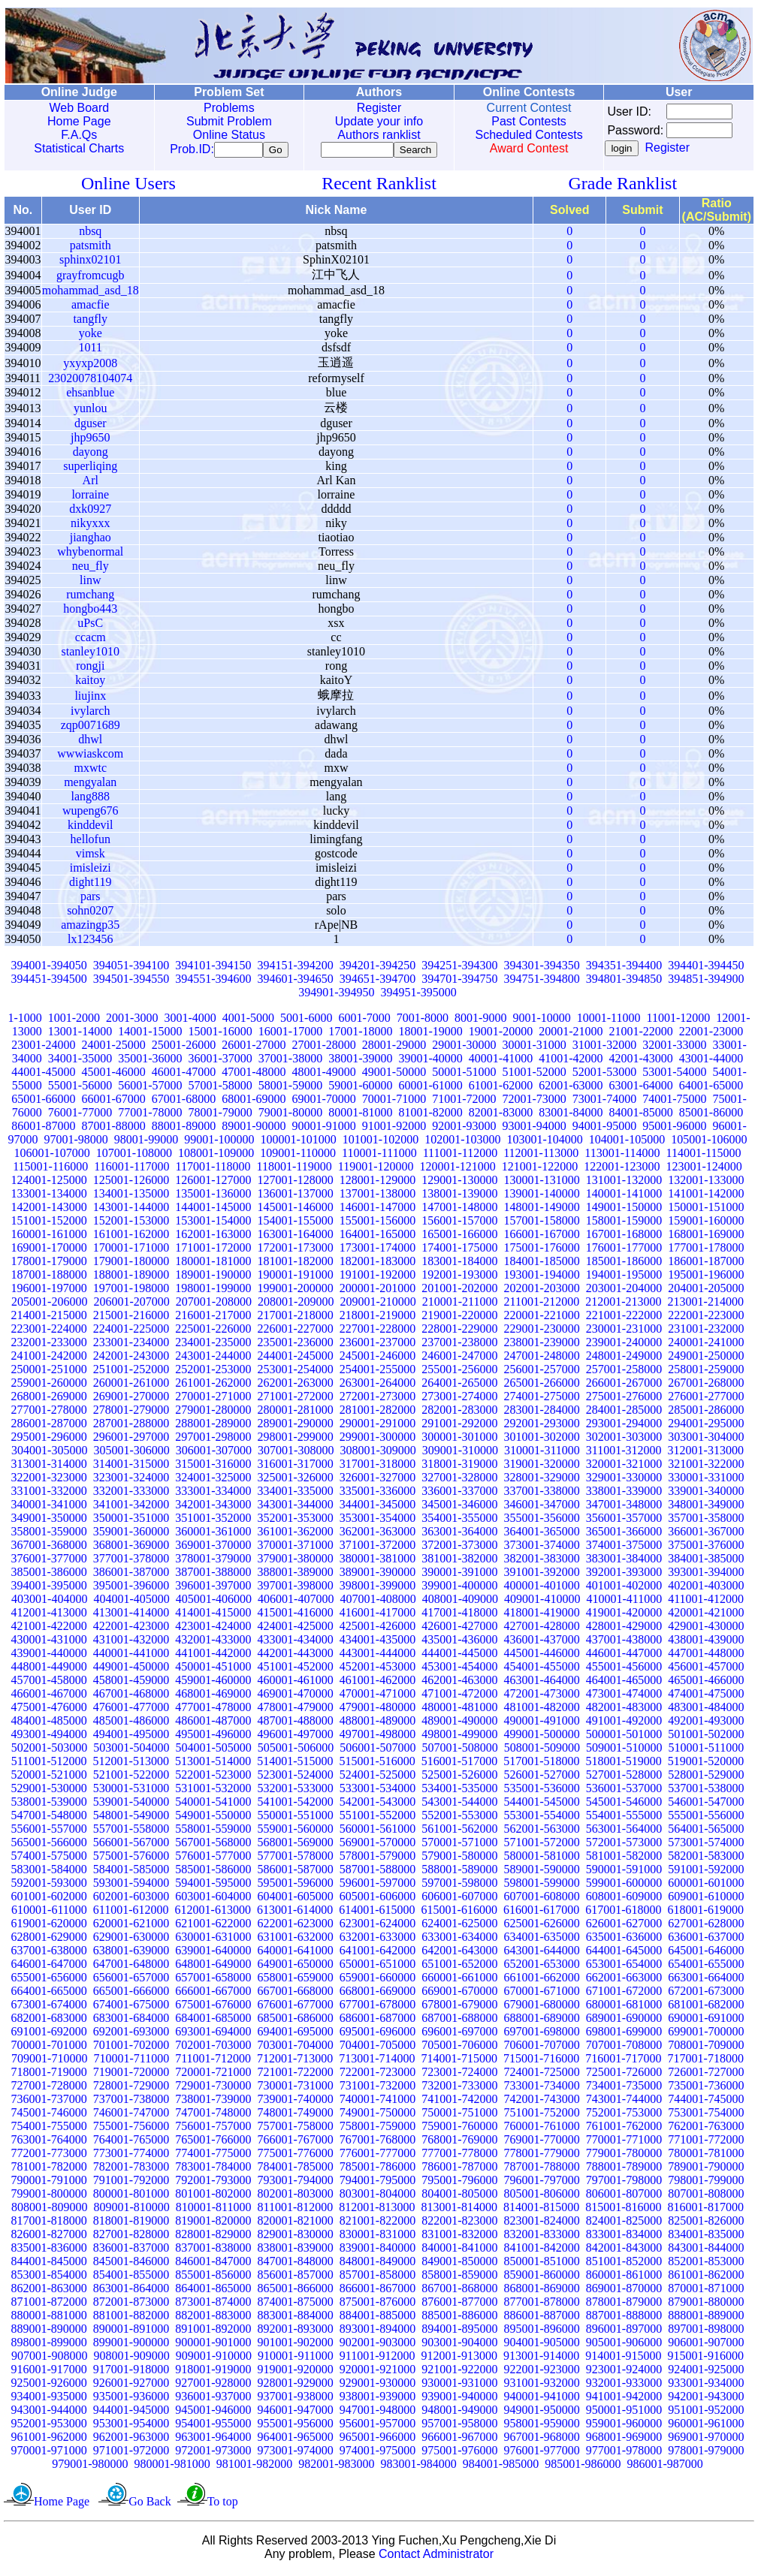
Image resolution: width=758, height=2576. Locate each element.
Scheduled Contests (522, 134)
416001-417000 (377, 1615)
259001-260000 (49, 1385)
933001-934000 (706, 2385)
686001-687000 (377, 2020)
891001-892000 (213, 2331)
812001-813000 (377, 2210)
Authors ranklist (375, 134)
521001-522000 (131, 1777)
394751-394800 (541, 981)
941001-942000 (624, 2399)
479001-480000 (377, 1710)
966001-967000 (459, 2439)
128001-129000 (377, 1183)
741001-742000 (459, 2101)
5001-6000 (306, 1020)
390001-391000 (459, 1574)
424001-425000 (296, 1628)
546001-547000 (706, 1804)
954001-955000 (213, 2426)
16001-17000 (290, 1034)
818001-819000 (131, 2223)
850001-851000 (541, 2264)
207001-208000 (214, 1304)
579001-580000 (459, 1858)
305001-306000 (131, 1453)
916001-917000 (49, 2372)
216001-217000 (213, 1318)
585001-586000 (213, 1872)
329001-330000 (624, 1480)
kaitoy (90, 682)
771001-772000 (706, 2142)
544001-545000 (541, 1804)
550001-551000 (296, 1818)
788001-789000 (624, 2169)
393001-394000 (706, 1574)
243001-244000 (213, 1358)
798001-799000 (706, 2183)
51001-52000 (534, 1074)
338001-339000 (624, 1493)
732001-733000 (459, 2088)
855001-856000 (213, 2277)
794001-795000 (377, 2183)
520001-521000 (49, 1777)
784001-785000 (296, 2169)
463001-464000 (541, 1683)
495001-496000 (213, 1737)
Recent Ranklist (379, 186)
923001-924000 (624, 2372)
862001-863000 (49, 2291)
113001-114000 (622, 1155)
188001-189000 (131, 1277)
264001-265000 (459, 1385)
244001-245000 (296, 1358)
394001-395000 (49, 1588)
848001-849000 (377, 2264)
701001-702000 (131, 2047)
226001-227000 (296, 1331)
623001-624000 (377, 1926)
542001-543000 (377, 1804)
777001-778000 (459, 2156)
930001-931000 (459, 2385)
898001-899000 (49, 2345)
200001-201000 (377, 1291)
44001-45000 (43, 1074)
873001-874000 (213, 2304)
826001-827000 (49, 2237)
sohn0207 (90, 913)
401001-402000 (624, 1588)
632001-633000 (377, 1939)
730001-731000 (296, 2088)
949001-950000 (541, 2412)
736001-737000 (49, 2101)
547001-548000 (49, 1818)
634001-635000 (541, 1939)
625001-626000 (541, 1926)
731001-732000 (377, 2088)
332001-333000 (131, 1493)
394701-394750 (459, 981)
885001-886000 (459, 2318)
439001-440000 (49, 1656)
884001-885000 (377, 2318)
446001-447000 (624, 1656)
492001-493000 (706, 1723)
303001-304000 (706, 1439)
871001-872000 (49, 2304)
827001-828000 (131, 2237)
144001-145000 (213, 1210)
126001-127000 (213, 1183)
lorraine (90, 497)
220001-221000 (541, 1318)
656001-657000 (131, 1980)
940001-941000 (541, 2399)
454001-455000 (541, 1669)
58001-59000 (290, 1088)
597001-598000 (459, 1885)
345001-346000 (459, 1507)
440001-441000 (131, 1656)
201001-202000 (459, 1291)
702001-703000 (213, 2047)
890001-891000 (131, 2331)
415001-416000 (296, 1615)
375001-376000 (706, 1547)
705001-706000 (459, 2047)
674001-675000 (131, 2007)
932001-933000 (624, 2385)
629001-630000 (131, 1939)
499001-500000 (541, 1737)
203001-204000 (624, 1291)
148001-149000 (541, 1210)
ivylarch (90, 713)
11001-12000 (678, 1020)
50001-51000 (464, 1074)
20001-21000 (570, 1034)
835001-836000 (49, 2250)
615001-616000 (459, 1912)
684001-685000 (213, 2020)
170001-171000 (131, 1250)
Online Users (128, 186)
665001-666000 (131, 1993)
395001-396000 (131, 1588)
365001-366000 (624, 1534)
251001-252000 (131, 1372)
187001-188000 (49, 1277)
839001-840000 (377, 2250)
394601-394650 (296, 981)
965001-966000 (377, 2439)
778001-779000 (541, 2156)
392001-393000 (624, 1574)
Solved (569, 212)
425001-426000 (377, 1628)
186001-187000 (706, 1264)
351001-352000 (213, 1520)
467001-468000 (131, 1696)
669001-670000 (459, 1993)
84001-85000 (640, 1115)
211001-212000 (541, 1304)
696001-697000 (459, 2034)
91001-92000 (394, 1128)
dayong (90, 454)
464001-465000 (624, 1683)
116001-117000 (131, 1169)
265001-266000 (541, 1385)
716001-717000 (623, 2061)
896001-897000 (624, 2331)
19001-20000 (501, 1034)
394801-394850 (624, 981)
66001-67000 (114, 1101)
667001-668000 (296, 1993)
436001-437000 (541, 1642)
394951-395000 (419, 995)
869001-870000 (624, 2291)
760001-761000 (541, 2129)
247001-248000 (541, 1358)
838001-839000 (296, 2250)
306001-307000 (214, 1453)
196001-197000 (49, 1291)
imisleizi (90, 870)
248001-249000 (624, 1358)
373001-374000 (541, 1547)
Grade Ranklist (622, 186)
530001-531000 (131, 1791)
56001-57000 (150, 1088)
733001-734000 (541, 2088)
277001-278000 (49, 1412)
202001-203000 (541, 1291)
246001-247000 (459, 1358)
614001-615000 (377, 1912)
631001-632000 (296, 1939)
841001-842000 (541, 2250)
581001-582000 (624, 1858)
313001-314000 (49, 1466)
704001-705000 (377, 2047)
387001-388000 (213, 1574)
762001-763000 (706, 2129)
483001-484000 (706, 1710)
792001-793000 (213, 2183)
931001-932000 (541, 2385)
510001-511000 (706, 1750)
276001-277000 (706, 1399)
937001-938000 (296, 2399)
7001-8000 (422, 1020)
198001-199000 (213, 1291)
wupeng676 (90, 813)
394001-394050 (49, 968)
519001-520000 (706, 1764)
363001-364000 (459, 1534)
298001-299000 (296, 1439)
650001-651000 (377, 1966)
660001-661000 (459, 1980)
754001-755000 (49, 2129)
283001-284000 (541, 1412)
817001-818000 (49, 2223)
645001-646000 (706, 1953)
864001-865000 (213, 2291)
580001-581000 (541, 1858)
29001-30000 (464, 1047)
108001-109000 (216, 1155)
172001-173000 (296, 1250)
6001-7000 (364, 1020)
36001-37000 (220, 1061)
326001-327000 (377, 1480)
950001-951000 (624, 2412)
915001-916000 (706, 2358)
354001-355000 (459, 1520)
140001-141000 (624, 1196)
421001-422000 (49, 1628)
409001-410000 (542, 1601)
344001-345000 (377, 1507)
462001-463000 (459, 1683)
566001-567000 (131, 1845)
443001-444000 (377, 1656)
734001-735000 (624, 2088)
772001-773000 (49, 2156)
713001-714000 (377, 2061)
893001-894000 (377, 2331)
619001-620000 (49, 1926)
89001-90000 (253, 1128)
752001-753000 (624, 2115)
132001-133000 (706, 1183)
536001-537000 (624, 1791)
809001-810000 (131, 2210)
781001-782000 (49, 2169)
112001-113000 (540, 1155)
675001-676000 (213, 2007)
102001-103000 (462, 1142)
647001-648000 (131, 1966)
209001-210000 (377, 1304)
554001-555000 (624, 1818)
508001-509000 (542, 1750)
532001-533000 (296, 1791)
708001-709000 (706, 2047)
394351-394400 (624, 968)
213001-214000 (706, 1304)
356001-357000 (624, 1520)
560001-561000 (377, 1831)
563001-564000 (624, 1831)
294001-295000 (706, 1426)
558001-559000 (213, 1831)
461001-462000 (377, 1683)
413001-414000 (131, 1615)
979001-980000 (90, 2466)
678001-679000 (459, 2007)
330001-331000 (706, 1480)
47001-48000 (253, 1074)
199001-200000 (296, 1291)
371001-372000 (377, 1547)
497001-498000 (377, 1737)
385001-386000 (49, 1574)
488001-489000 (377, 1723)
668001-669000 (377, 1993)
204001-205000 (706, 1291)
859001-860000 (541, 2277)
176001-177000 (624, 1250)
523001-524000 (296, 1777)
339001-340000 (706, 1493)
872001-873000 (131, 2304)
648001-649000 (213, 1966)
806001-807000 (624, 2196)
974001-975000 (377, 2453)
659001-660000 (377, 1980)
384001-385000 (706, 1561)
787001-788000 (541, 2169)
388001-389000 (296, 1574)
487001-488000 (296, 1723)
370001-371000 (296, 1547)
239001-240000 (624, 1345)
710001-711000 (131, 2061)
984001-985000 (501, 2466)
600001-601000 (706, 1885)
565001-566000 (49, 1845)
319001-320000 (541, 1466)
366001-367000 (706, 1534)
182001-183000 (377, 1264)
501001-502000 (706, 1737)
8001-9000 (480, 1020)
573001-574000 (706, 1845)
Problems (226, 107)
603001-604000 (213, 1899)
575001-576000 (131, 1858)
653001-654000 (624, 1966)
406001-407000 (296, 1601)
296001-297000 (131, 1439)
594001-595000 (213, 1885)
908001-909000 (131, 2358)
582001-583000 (706, 1858)
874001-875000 (296, 2304)
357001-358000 (706, 1520)
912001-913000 (459, 2358)
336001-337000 (459, 1493)
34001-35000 (80, 1061)
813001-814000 (459, 2210)
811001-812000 (296, 2210)
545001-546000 (624, 1804)
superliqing (90, 468)
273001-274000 (459, 1399)
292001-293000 (541, 1426)
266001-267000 (624, 1385)
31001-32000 (604, 1047)
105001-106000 (709, 1142)
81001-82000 (431, 1115)
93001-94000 (534, 1128)
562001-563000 (541, 1831)
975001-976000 (459, 2453)
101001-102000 (380, 1142)
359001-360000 (131, 1534)
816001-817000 (706, 2210)
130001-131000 (541, 1183)
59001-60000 (360, 1088)
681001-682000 (706, 2007)
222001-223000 (706, 1318)
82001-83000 (501, 1115)
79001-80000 (290, 1115)
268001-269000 (49, 1399)
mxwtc (90, 770)
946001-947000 (296, 2412)
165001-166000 (459, 1237)
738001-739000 (213, 2101)
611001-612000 (131, 1912)
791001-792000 (131, 2183)
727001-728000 (49, 2088)
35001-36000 (150, 1061)
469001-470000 (296, 1696)
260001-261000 (131, 1385)
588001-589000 (459, 1872)
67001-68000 (184, 1101)
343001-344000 (296, 1507)
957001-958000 (459, 2426)
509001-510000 (624, 1750)
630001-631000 (213, 1939)
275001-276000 (624, 1399)
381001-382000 (459, 1561)
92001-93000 (464, 1128)
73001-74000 (604, 1101)
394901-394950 (336, 995)
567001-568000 (213, 1845)
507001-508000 (459, 1750)
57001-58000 (220, 1088)
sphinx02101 (90, 262)
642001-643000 (459, 1953)
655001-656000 (49, 1980)
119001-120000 (376, 1169)
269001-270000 (131, 1399)
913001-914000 (541, 2358)
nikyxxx (90, 526)
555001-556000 (706, 1818)
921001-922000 (459, 2372)
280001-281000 (296, 1412)
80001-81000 (360, 1115)
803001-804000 (377, 2196)
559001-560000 (296, 1831)
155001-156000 (377, 1223)
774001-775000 (213, 2156)
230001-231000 (624, 1331)
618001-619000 (706, 1912)
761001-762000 (624, 2129)
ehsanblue (90, 395)
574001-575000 (49, 1858)
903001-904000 (459, 2345)
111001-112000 (460, 1155)
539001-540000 (131, 1804)
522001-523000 (213, 1777)
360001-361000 (213, 1534)
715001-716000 (541, 2061)
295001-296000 (49, 1439)
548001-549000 (131, 1818)
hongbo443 (90, 611)
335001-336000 (377, 1493)
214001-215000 (49, 1318)
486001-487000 (213, 1723)
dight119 (90, 884)
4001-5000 (248, 1020)
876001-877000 (459, 2304)
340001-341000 (49, 1507)
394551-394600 (213, 981)
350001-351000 (131, 1520)
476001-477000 (131, 1710)
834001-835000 (706, 2237)
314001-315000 (131, 1466)
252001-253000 (213, 1372)
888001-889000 (706, 2318)
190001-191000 (296, 1277)
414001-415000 (213, 1615)
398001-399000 (377, 1588)
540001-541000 (213, 1804)
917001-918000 (131, 2372)
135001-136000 (213, 1196)
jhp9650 (90, 440)
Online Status (226, 134)
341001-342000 (131, 1507)
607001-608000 (541, 1899)
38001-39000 (360, 1061)
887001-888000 (624, 2318)
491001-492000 (624, 1723)
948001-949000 (459, 2412)
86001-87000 (43, 1128)
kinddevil (90, 827)
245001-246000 (377, 1358)
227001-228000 (377, 1331)
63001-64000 (640, 1088)
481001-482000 (541, 1710)
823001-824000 (541, 2223)
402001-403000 (706, 1588)
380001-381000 (377, 1561)
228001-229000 (459, 1331)
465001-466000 (706, 1683)
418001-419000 (541, 1615)
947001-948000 (377, 2412)
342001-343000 (213, 1507)
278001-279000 (131, 1412)
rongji (90, 668)
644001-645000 (624, 1953)
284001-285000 (624, 1412)
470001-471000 (377, 1696)
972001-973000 (213, 2453)
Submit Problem (226, 121)
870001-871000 (706, 2291)
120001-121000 (457, 1169)
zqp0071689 (90, 728)
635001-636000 (624, 1939)
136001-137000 (296, 1196)
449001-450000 (131, 1669)
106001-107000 (51, 1155)
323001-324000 (131, 1480)
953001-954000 (131, 2426)
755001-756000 (131, 2129)
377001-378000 (131, 1561)
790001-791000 (49, 2183)
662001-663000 (624, 1980)
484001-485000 (49, 1723)
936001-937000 (213, 2399)
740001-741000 (377, 2101)
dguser (90, 426)
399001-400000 (459, 1588)
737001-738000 (131, 2101)
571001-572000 (541, 1845)
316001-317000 (296, 1466)
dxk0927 (90, 511)
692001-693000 (131, 2034)
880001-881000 (49, 2318)
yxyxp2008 (90, 366)
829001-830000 (296, 2237)
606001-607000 (459, 1899)
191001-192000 (377, 1277)
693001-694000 (213, 2034)
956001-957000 (377, 2426)
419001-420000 (624, 1615)
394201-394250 (377, 968)
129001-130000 (459, 1183)
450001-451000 (213, 1669)
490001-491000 (541, 1723)
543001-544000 (459, 1804)
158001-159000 (624, 1223)
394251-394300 (459, 968)
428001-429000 (624, 1628)
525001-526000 (459, 1777)
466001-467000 (49, 1696)
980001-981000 (172, 2466)
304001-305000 (49, 1453)
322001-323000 (49, 1480)
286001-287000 (49, 1426)
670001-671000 (541, 1993)
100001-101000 (299, 1142)
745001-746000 (49, 2115)
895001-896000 (541, 2331)
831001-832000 (459, 2237)
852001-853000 (706, 2264)
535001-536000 (541, 1791)
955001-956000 (296, 2426)
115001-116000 (50, 1169)
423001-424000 (213, 1628)
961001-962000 (49, 2439)
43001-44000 (711, 1061)
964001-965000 (296, 2439)
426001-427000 (459, 1628)
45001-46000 (114, 1074)
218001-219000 (377, 1318)
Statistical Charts (78, 148)
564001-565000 (706, 1831)
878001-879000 (624, 2304)
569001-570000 (377, 1845)
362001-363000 (377, 1534)
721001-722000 (296, 2074)
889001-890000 (49, 2331)
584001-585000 (131, 1872)
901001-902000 (296, 2345)
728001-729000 (131, 2088)
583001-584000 (49, 1872)
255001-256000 (459, 1372)
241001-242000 (49, 1358)
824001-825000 (624, 2223)
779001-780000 (624, 2156)
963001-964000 (213, 2439)
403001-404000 (49, 1601)
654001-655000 (706, 1966)
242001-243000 (131, 1358)
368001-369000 (131, 1547)
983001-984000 (419, 2466)
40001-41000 (501, 1061)
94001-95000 (604, 1128)
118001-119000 (294, 1169)
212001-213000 (623, 1304)
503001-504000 (131, 1750)
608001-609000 (624, 1899)
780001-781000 (706, 2156)
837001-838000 (213, 2250)
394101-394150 (213, 968)
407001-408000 (377, 1601)
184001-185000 (541, 1264)
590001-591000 (624, 1872)
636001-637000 (706, 1939)
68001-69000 (253, 1101)
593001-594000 (131, 1885)
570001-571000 (459, 1845)
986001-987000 (664, 2466)
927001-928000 (213, 2385)
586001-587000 (296, 1872)
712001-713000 (295, 2061)
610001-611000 (49, 1912)
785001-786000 (377, 2169)
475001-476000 (49, 1710)
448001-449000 (49, 1669)
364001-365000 (541, 1534)
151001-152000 (49, 1223)
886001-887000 (541, 2318)
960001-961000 (706, 2426)
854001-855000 (131, 2277)
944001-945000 (131, 2412)
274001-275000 (541, 1399)
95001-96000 (674, 1128)
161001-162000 (131, 1237)
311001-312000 (624, 1453)
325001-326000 (296, 1480)
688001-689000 (541, 2020)
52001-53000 (604, 1074)
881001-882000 (131, 2318)
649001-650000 (296, 1966)
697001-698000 (541, 2034)
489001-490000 (459, 1723)
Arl (90, 483)
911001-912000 (377, 2358)
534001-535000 (459, 1791)
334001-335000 (296, 1493)
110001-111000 (379, 1155)
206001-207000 (131, 1304)
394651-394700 (377, 981)
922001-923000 (541, 2372)
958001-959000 (541, 2426)
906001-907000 (706, 2345)
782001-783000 (131, 2169)
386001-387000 (131, 1574)
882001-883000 (213, 2318)
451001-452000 (296, 1669)
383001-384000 (624, 1561)
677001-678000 (377, 2007)
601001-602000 (49, 1899)
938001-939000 (377, 2399)
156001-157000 (459, 1223)
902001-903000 (377, 2345)
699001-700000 (706, 2034)
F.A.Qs (78, 134)
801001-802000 (213, 2196)
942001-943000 (706, 2399)
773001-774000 (131, 2156)
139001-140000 (541, 1196)
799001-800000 (49, 2196)
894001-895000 (459, 2331)
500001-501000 (624, 1737)
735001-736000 (706, 2088)
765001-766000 (213, 2142)
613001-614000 (295, 1912)
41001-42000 (570, 1061)
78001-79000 (220, 1115)
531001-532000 (213, 1791)
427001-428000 (541, 1628)
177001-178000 (706, 1250)
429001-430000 (706, 1628)
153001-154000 (213, 1223)
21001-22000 (640, 1034)
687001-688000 (459, 2020)
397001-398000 (296, 1588)
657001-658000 (213, 1980)
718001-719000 (49, 2074)
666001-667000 (213, 1993)
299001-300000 (377, 1439)
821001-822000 (377, 2223)
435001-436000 (459, 1642)
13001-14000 (80, 1034)
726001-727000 (706, 2074)
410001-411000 (624, 1601)
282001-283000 (459, 1412)
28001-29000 (394, 1047)
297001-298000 (213, 1439)
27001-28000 (324, 1047)
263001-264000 (377, 1385)
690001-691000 (706, 2020)
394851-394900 (706, 981)
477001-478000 (213, 1710)
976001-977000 (541, 2453)
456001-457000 (706, 1669)
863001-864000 (131, 2291)
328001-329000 (541, 1480)
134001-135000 (131, 1196)
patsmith (90, 248)
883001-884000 (296, 2318)
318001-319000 (459, 1466)
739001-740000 (296, 2101)
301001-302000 (541, 1439)
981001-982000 (254, 2466)
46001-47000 (184, 1074)
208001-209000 (296, 1304)
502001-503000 (49, 1750)
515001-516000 (377, 1764)
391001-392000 (541, 1574)
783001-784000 (213, 2169)
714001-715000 (459, 2061)
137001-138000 (377, 1196)
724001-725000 (541, 2074)
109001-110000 (298, 1155)
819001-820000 (213, 2223)
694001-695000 (296, 2034)
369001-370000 (213, 1547)
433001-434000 (296, 1642)
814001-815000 (541, 2210)
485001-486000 (131, 1723)
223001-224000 (49, 1331)
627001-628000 (706, 1926)
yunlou (90, 411)
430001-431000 (49, 1642)
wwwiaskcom (90, 756)
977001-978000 (624, 2453)
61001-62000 (501, 1088)
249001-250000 (706, 1358)
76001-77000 (80, 1115)
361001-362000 (296, 1534)
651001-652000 (459, 1966)
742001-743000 (541, 2101)
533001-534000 (377, 1791)
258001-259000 (706, 1372)
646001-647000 (49, 1966)
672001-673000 (706, 1993)
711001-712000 (213, 2061)
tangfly (90, 321)
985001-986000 (583, 2466)
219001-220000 (459, 1318)
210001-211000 (460, 1304)
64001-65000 (711, 1088)
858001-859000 (459, 2277)
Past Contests (522, 121)
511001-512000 (49, 1764)
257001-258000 (624, 1372)
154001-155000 (296, 1223)
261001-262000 (213, 1385)
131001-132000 (624, 1183)
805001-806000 (541, 2196)
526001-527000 (541, 1777)
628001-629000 (49, 1939)
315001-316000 (213, 1466)
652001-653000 (541, 1966)
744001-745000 (706, 2101)
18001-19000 (431, 1034)
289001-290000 (296, 1426)
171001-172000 (213, 1250)
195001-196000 (706, 1277)
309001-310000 (460, 1453)
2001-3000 (132, 1020)
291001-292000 (459, 1426)
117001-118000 (212, 1169)
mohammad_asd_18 (90, 293)
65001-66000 (43, 1101)
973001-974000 (296, 2453)
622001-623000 (296, 1926)
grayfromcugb (90, 278)
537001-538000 (706, 1791)
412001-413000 (49, 1615)
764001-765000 (131, 2142)
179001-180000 (131, 1264)
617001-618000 (623, 1912)
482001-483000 (624, 1710)
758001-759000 (377, 2129)
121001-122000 (540, 1169)
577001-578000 (296, 1858)
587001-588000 (377, 1872)
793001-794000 (296, 2183)
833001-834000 (624, 2237)
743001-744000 (624, 2101)
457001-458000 (49, 1683)
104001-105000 (627, 1142)
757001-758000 (296, 2129)
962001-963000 (131, 2439)
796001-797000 (541, 2183)
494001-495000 (131, 1737)
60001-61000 (431, 1088)
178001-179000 (49, 1264)
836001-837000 (131, 2250)
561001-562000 (459, 1831)
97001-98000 (76, 1142)
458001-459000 (131, 1683)
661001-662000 (541, 1980)
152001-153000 (131, 1223)
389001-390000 (377, 1574)
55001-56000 (80, 1088)
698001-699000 (624, 2034)
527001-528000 (624, 1777)
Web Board (78, 107)
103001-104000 (544, 1142)
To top (222, 2504)
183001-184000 (459, 1264)
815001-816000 (623, 2210)
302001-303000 (624, 1439)
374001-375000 (624, 1547)
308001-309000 (377, 1453)
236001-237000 (377, 1345)
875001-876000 (377, 2304)
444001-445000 (459, 1656)
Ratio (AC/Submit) (716, 213)
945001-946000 (213, 2412)
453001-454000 (459, 1669)
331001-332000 (49, 1493)
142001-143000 (49, 1210)
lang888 (90, 799)
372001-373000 (459, 1547)
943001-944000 (49, 2412)
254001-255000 (377, 1372)
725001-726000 (624, 2074)
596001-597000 (377, 1885)
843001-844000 (706, 2250)
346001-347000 (541, 1507)
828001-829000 (213, 2237)
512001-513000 (131, 1764)
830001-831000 (377, 2237)
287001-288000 (131, 1426)
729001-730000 (213, 2088)
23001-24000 (43, 1047)
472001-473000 (541, 1696)
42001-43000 (640, 1061)
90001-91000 (324, 1128)
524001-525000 (377, 1777)
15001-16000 (220, 1034)
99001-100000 (219, 1142)
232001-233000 (49, 1345)
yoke (90, 336)
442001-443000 (296, 1656)
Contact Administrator (436, 2556)
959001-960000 (624, 2426)
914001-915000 (623, 2358)
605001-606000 (377, 1899)
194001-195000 (624, 1277)
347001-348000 (624, 1507)
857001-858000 (377, 2277)
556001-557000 (49, 1831)
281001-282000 (377, 1412)
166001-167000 (541, 1237)
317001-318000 (377, 1466)
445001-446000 (541, 1656)
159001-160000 (706, 1223)
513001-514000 (213, 1764)
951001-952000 (706, 2412)
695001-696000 (377, 2034)
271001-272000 (296, 1399)
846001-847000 (213, 2264)
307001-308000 (296, 1453)
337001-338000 (541, 1493)
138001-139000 (459, 1196)
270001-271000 (213, 1399)
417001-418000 (459, 1615)
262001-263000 (296, 1385)
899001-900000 (131, 2345)
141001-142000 (706, 1196)
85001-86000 (711, 1115)
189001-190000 (213, 1277)
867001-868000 (459, 2291)
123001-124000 (703, 1169)
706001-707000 (541, 2047)
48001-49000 (324, 1074)
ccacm (90, 640)
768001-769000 (459, 2142)
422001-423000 (131, 1628)
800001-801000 (131, 2196)
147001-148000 (459, 1210)
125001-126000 (131, 1183)
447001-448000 (706, 1656)
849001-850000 (459, 2264)
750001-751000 (459, 2115)
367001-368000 (49, 1547)
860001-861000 (624, 2277)
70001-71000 (394, 1101)
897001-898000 (706, 2331)
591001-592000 (706, 1872)
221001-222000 (624, 1318)
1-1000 (24, 1020)
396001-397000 (213, 1588)
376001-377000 (49, 1561)
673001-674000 (49, 2007)
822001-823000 (459, 2223)
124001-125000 (49, 1183)
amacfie (90, 307)
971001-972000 (131, 2453)
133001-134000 (49, 1196)
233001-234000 (131, 1345)
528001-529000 (706, 1777)
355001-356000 (541, 1520)
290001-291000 (377, 1426)
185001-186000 (624, 1264)
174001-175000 (459, 1250)
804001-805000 (459, 2196)
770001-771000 (624, 2142)
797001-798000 (624, 2183)
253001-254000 (296, 1372)
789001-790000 (706, 2169)
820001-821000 (296, 2223)
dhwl (90, 742)
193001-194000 (541, 1277)
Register (374, 107)
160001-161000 (49, 1237)
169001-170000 (49, 1250)
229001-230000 (541, 1331)
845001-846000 (131, 2264)
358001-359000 (49, 1534)
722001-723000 (377, 2074)
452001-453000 (377, 1669)
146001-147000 (377, 1210)
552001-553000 (459, 1818)
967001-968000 (541, 2439)
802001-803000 (296, 2196)
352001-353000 (296, 1520)
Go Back (149, 2504)
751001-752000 (541, 2115)
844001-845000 (49, 2264)
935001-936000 (131, 2399)
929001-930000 (377, 2385)
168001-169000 (706, 1237)
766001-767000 (296, 2142)
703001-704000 (296, 2047)
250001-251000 (49, 1372)
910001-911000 (296, 2358)
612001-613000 (213, 1912)
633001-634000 (459, 1939)
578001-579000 (377, 1858)
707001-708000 (624, 2047)
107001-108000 (134, 1155)
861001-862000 (706, 2277)
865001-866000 (296, 2291)
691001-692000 (49, 2034)
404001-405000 (131, 1601)
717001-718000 (706, 2061)
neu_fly (90, 568)
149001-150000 (624, 1210)
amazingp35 (90, 927)
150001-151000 (706, 1210)
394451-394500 (49, 981)
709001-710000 (49, 2061)
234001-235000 (213, 1345)
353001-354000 (377, 1520)
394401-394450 (706, 968)
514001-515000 (295, 1764)
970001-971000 (49, 2453)
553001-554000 (541, 1818)
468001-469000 (213, 1696)
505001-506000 (296, 1750)
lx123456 (90, 941)
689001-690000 (624, 2020)
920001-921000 (377, 2372)
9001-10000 (541, 1020)
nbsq (90, 233)
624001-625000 (459, 1926)
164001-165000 (377, 1237)
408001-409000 (460, 1601)
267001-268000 (706, 1385)
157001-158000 (541, 1223)
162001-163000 (213, 1237)
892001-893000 (296, 2331)
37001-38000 (290, 1061)
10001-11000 (609, 1020)
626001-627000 (624, 1926)
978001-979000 (706, 2453)
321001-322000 (706, 1466)
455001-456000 (624, 1669)
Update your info (374, 121)
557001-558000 (131, 1831)
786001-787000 (459, 2169)
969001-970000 (706, 2439)
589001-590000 (541, 1872)
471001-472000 (459, 1696)
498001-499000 (459, 1737)
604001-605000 (296, 1899)
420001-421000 (706, 1615)
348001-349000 (706, 1507)
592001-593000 (49, 1885)
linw (90, 583)
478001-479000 (296, 1710)
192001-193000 (459, 1277)
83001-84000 (570, 1115)
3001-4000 (190, 1020)
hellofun (90, 842)
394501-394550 (131, 981)
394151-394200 (296, 968)
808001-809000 (49, 2210)
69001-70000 (324, 1101)
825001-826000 (706, 2223)
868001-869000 (541, 2291)
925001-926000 (49, 2385)
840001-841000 (459, 2250)
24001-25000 (114, 1047)
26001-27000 (253, 1047)
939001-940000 (459, 2399)
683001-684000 (131, 2020)
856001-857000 (296, 2277)
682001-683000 (49, 2020)
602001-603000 (131, 1899)
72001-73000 (534, 1101)
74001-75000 (674, 1101)
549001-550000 (213, 1818)
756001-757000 (213, 2129)
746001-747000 (131, 2115)
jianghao (90, 540)
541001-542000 (296, 1804)
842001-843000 (624, 2250)
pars (90, 899)
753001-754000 (706, 2115)
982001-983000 (336, 2466)
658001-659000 (296, 1980)
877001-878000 (541, 2304)
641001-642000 (377, 1953)
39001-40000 (431, 1061)
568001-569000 (296, 1845)
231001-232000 (706, 1331)
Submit (642, 212)
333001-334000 (213, 1493)
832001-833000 (541, 2237)
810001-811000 (214, 2210)
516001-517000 (459, 1764)
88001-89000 (184, 1128)
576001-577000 (213, 1858)
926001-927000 (131, 2385)
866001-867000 (377, 2291)
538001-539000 (49, 1804)
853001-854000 (49, 2277)
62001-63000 (570, 1088)
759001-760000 (459, 2129)
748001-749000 (296, 2115)
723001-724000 (459, 2074)
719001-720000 (131, 2074)
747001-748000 (213, 2115)
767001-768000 (377, 2142)
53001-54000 (674, 1074)
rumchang (90, 597)
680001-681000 (624, 2007)
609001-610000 (706, 1899)
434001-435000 (377, 1642)
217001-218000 (296, 1318)
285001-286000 (706, 1412)
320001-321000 (624, 1466)
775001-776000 (296, 2156)
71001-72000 (464, 1101)
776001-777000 (377, 2156)
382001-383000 (541, 1561)
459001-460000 (213, 1683)
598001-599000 (541, 1885)
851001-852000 (624, 2264)
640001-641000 (296, 1953)
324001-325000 (213, 1480)
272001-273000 (377, 1399)
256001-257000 (541, 1372)
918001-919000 (213, 2372)
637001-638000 (49, 1953)
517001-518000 (541, 1764)
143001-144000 (131, 1210)
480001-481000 (459, 1710)
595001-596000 (296, 1885)
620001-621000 (131, 1926)
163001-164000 (296, 1237)
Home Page (78, 121)
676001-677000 (296, 2007)
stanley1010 (90, 654)
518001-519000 (624, 1764)
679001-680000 (541, 2007)
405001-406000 (214, 1601)
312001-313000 (706, 1453)
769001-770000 (541, 2142)
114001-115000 (703, 1155)
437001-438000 (624, 1642)
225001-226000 (213, 1331)
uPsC (90, 625)
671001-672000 (624, 1993)
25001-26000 (184, 1047)
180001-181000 (213, 1264)
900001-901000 (213, 2345)
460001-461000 (296, 1683)
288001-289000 (213, 1426)
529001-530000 (49, 1791)
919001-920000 (296, 2372)
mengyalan (90, 785)
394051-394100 (131, 968)
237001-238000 (459, 1345)
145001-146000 (296, 1210)
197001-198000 (131, 1291)
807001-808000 (706, 2196)
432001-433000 (213, 1642)
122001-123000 (622, 1169)
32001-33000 (674, 1047)
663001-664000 (706, 1980)
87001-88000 (114, 1128)
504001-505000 (213, 1750)
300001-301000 (459, 1439)
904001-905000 (541, 2345)
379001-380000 (296, 1561)
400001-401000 (541, 1588)
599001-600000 (624, 1885)
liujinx (90, 698)
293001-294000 (624, 1426)
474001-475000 (706, 1696)
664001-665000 (49, 1993)
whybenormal (90, 554)
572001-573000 (624, 1845)
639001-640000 (213, 1953)
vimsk (90, 856)
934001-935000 (49, 2399)
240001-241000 (706, 1345)
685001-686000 (296, 2020)
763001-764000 (49, 2142)
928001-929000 (296, 2385)
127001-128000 (296, 1183)
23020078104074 (90, 381)
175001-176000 (541, 1250)
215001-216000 (131, 1318)
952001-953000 (49, 2426)
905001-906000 (624, 2345)
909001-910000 (214, 2358)
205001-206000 (49, 1304)
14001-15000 (150, 1034)
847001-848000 (296, 2264)
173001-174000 (377, 1250)
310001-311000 (542, 1453)
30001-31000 (534, 1047)
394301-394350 (541, 968)
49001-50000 (394, 1074)
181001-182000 (296, 1264)
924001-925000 (706, 2372)
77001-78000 (150, 1115)
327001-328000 (459, 1480)
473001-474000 (624, 1696)
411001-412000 (706, 1601)
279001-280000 (213, 1412)
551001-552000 (377, 1818)
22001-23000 (711, 1034)
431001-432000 (131, 1642)
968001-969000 (624, 2439)
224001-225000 (131, 1331)
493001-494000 (49, 1737)
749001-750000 (377, 2115)
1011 (90, 350)
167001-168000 (624, 1237)
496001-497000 (296, 1737)
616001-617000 (541, 1912)
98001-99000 (146, 1142)
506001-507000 (377, 1750)
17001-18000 (360, 1034)
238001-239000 (541, 1345)
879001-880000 (706, 2304)
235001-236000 (296, 1345)
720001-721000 (213, 2074)
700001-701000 (49, 2047)
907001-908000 (49, 2358)
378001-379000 (213, 1561)
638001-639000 (131, 1953)
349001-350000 (49, 1520)
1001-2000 (74, 1020)
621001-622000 (213, 1926)
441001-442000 (213, 1656)
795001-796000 (459, 2183)
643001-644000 (541, 1953)
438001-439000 (706, 1642)
